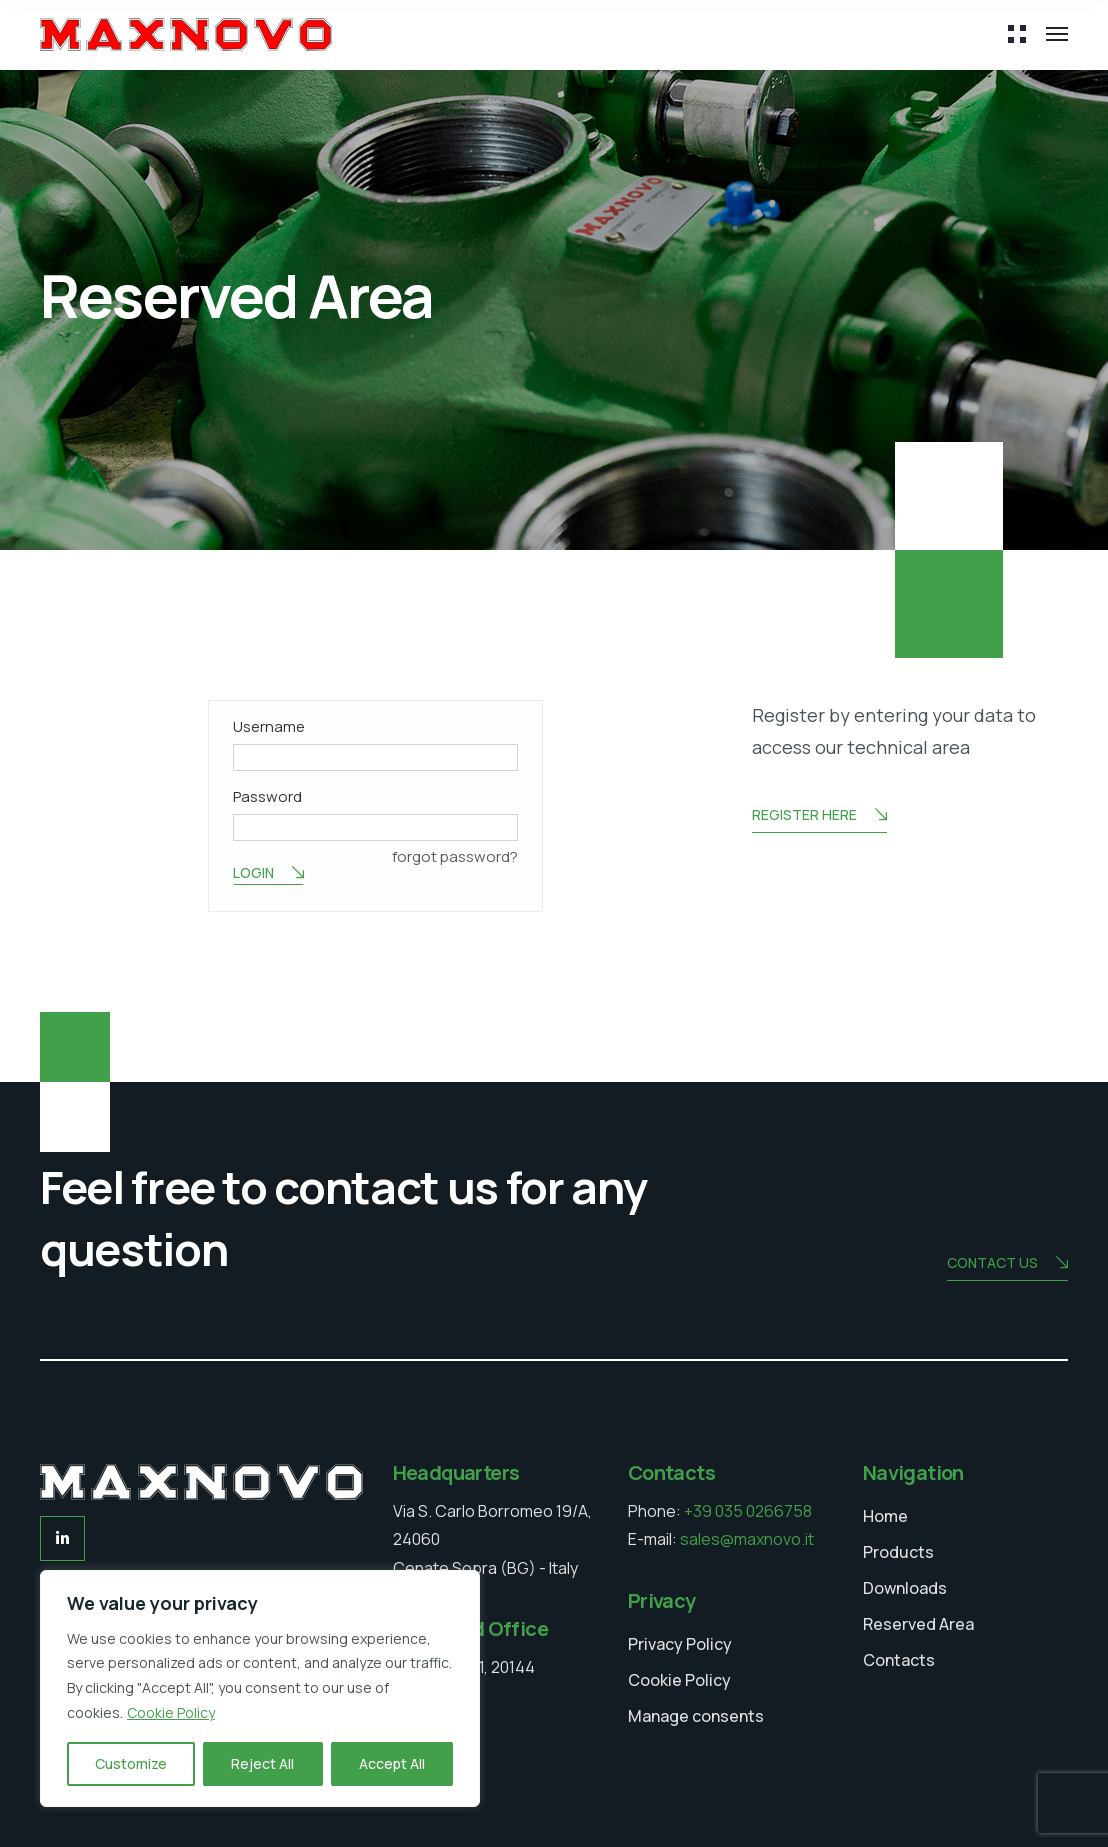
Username (269, 726)
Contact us (1007, 1264)
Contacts (899, 1660)
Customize (131, 1763)
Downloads (905, 1588)
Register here (819, 816)
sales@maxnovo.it (747, 1539)
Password (267, 796)
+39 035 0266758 (748, 1511)
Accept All (392, 1763)
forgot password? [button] (455, 856)
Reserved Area (918, 1624)
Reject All (262, 1763)
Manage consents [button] (696, 1716)
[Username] (375, 757)
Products (898, 1552)
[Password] (375, 827)
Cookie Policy (171, 1712)
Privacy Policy (680, 1643)
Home (885, 1516)
